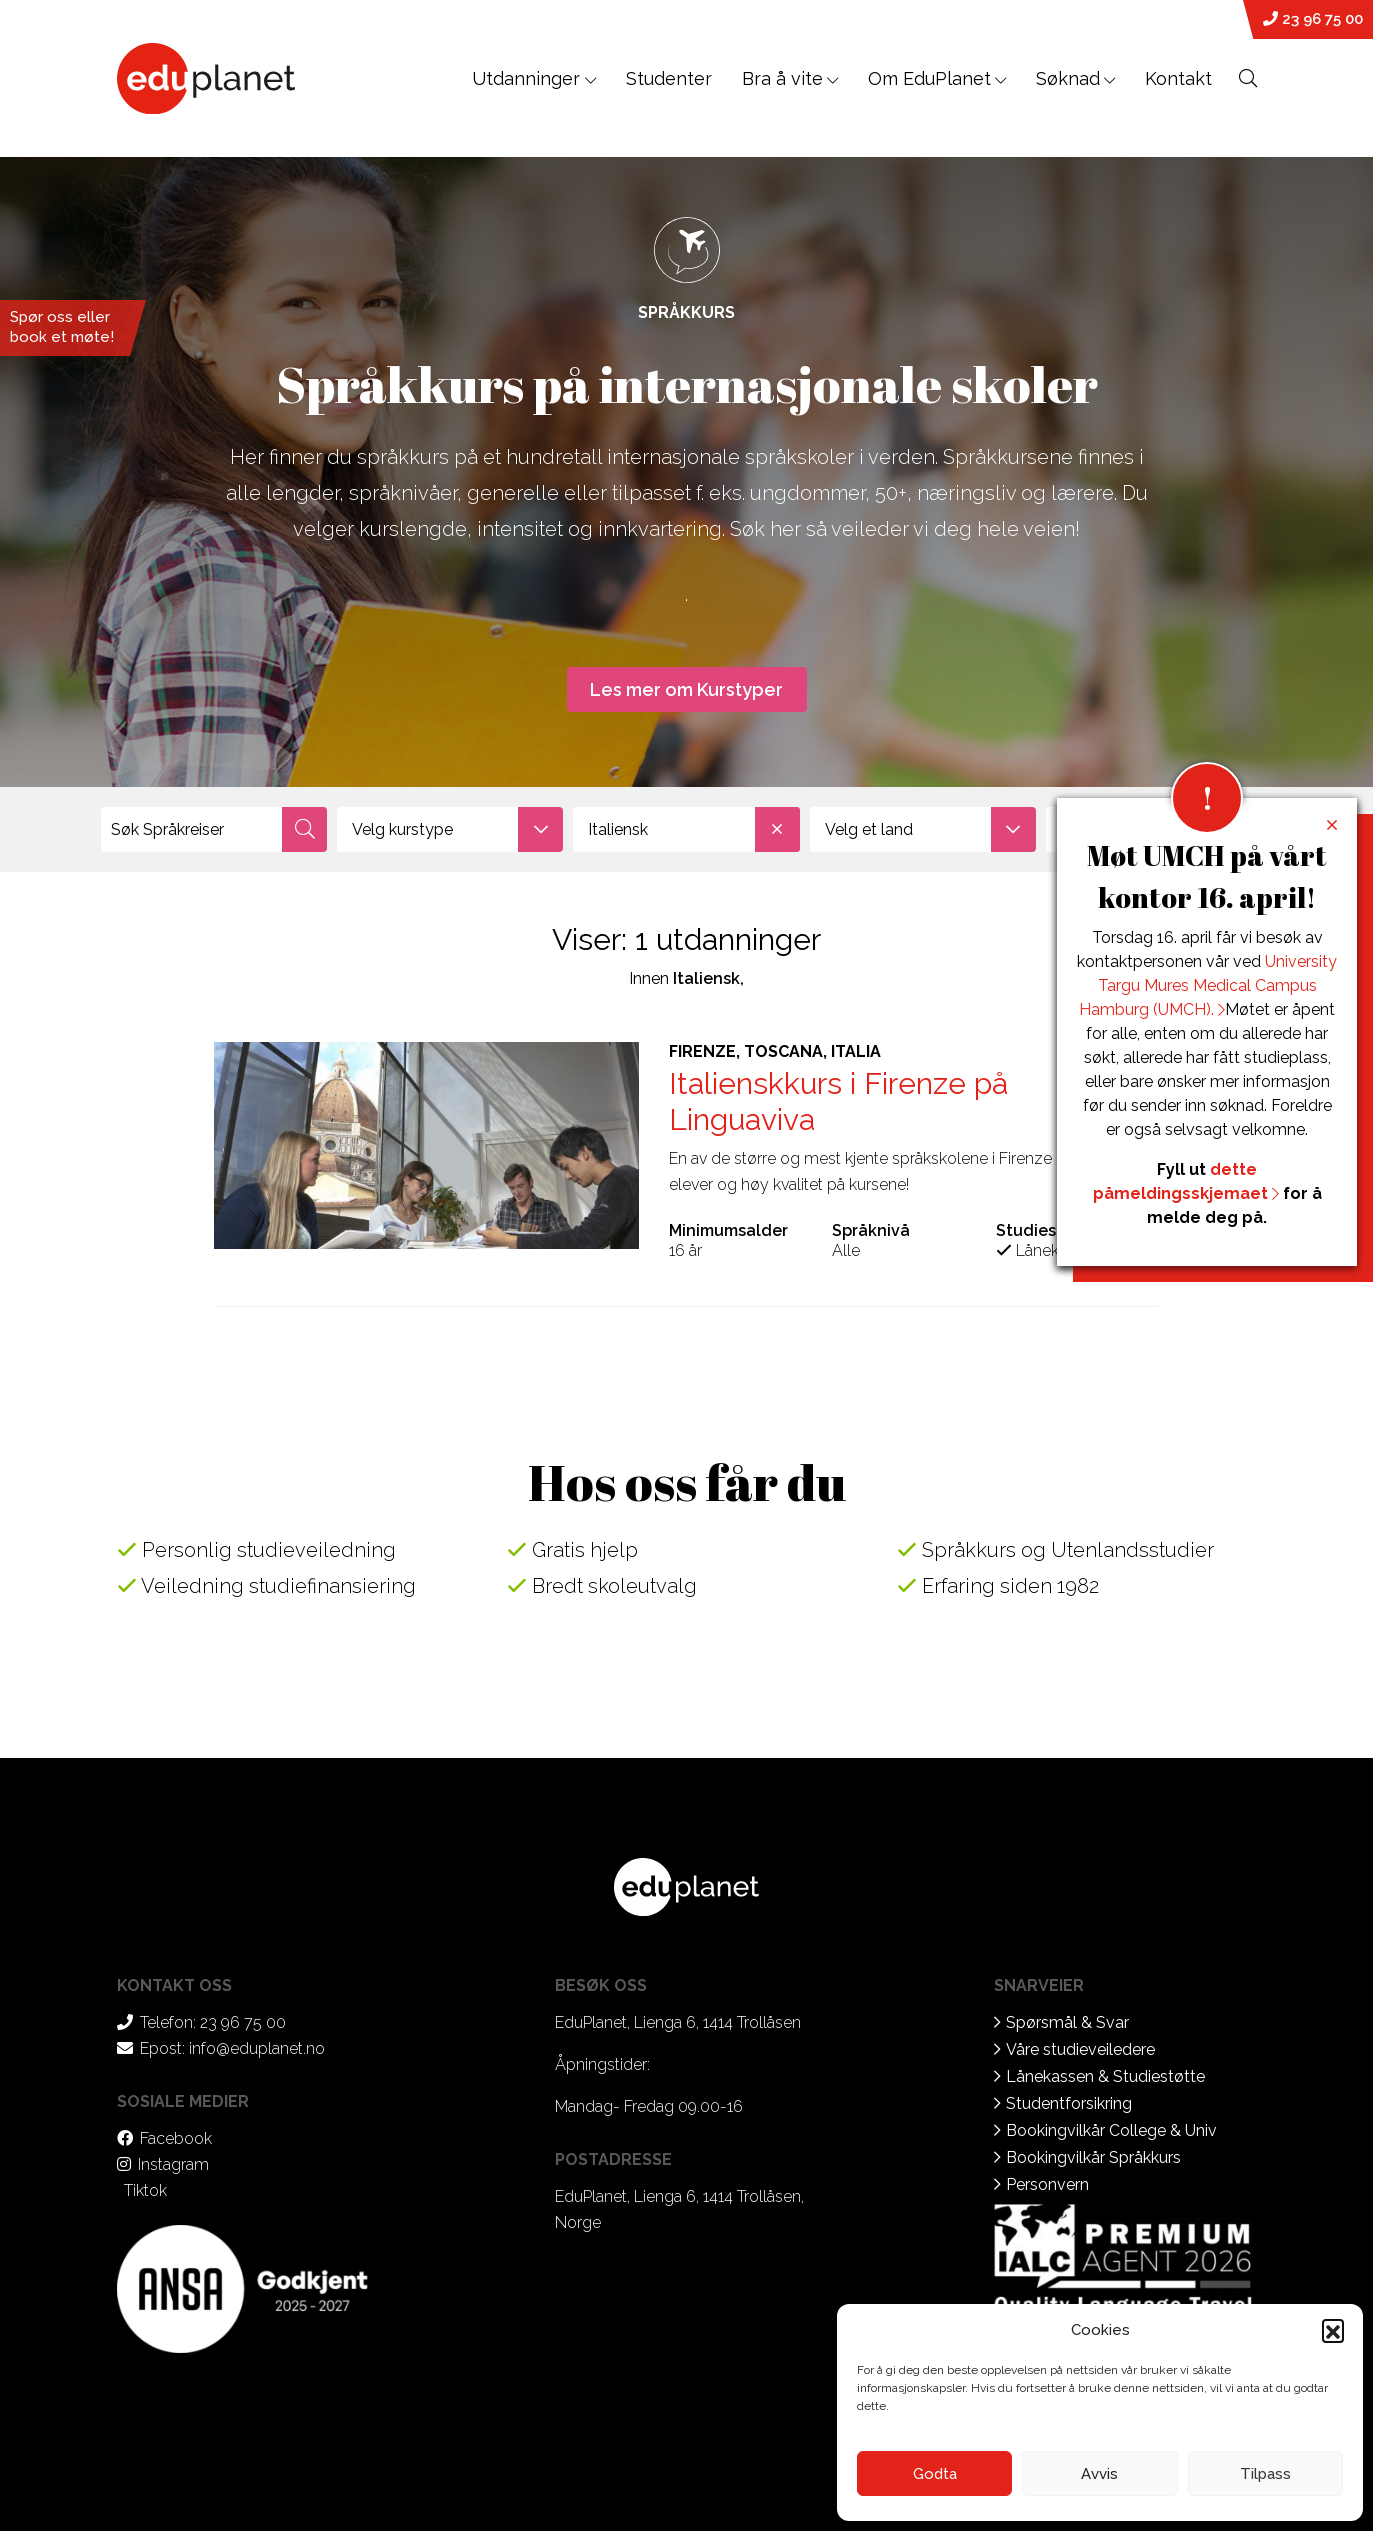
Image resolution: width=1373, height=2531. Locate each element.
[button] (1333, 2330)
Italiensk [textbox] (693, 829)
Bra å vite (782, 78)
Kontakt (1178, 78)
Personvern (1047, 2184)
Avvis (1099, 2474)
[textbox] (450, 829)
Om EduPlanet (929, 78)
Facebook (176, 2138)
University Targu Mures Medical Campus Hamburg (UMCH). (1208, 985)
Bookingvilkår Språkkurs (1093, 2157)
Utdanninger (534, 78)
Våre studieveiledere (1080, 2049)
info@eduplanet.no (257, 2048)
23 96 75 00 (1313, 19)
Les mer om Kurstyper (686, 689)
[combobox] (450, 829)
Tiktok (145, 2190)
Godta (935, 2474)
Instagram (173, 2164)
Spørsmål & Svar (1067, 2022)
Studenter (669, 78)
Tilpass (1265, 2474)
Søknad (1068, 78)
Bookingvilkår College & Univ (1111, 2130)
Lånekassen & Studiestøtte (1105, 2076)
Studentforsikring (1069, 2103)
